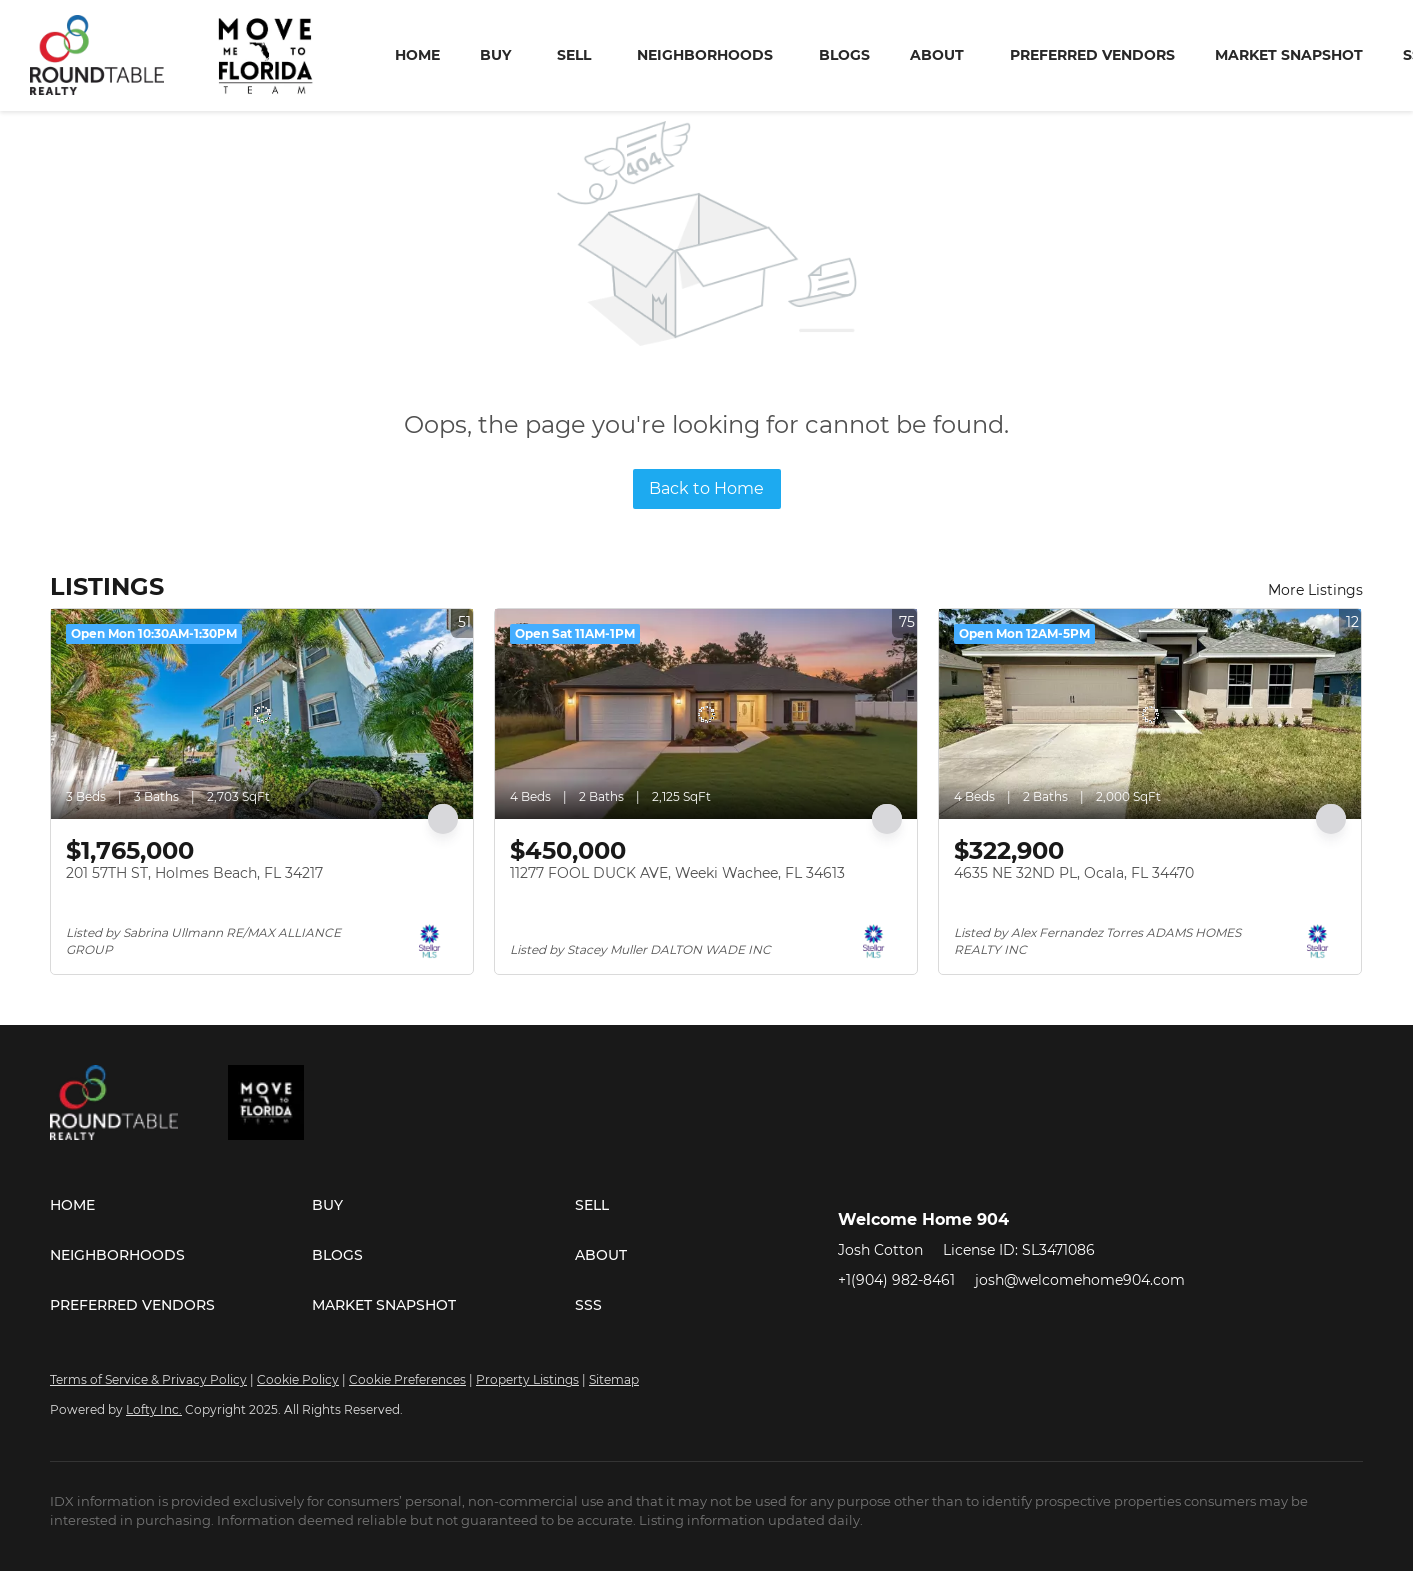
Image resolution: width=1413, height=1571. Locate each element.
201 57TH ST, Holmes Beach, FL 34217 (194, 873)
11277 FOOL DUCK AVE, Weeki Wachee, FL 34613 (677, 873)
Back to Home (706, 488)
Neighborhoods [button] (705, 55)
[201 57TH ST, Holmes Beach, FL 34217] (262, 714)
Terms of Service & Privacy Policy (148, 1379)
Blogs (844, 55)
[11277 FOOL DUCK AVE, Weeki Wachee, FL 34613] (706, 714)
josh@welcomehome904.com (1080, 1280)
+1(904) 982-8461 (896, 1280)
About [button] (937, 55)
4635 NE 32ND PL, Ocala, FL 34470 (1074, 873)
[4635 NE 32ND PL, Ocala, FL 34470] (1150, 714)
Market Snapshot (1289, 55)
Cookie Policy (298, 1379)
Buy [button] (495, 55)
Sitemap (614, 1379)
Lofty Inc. (154, 1409)
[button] (181, 1205)
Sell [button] (574, 55)
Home (417, 55)
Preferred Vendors (1092, 55)
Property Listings (527, 1379)
